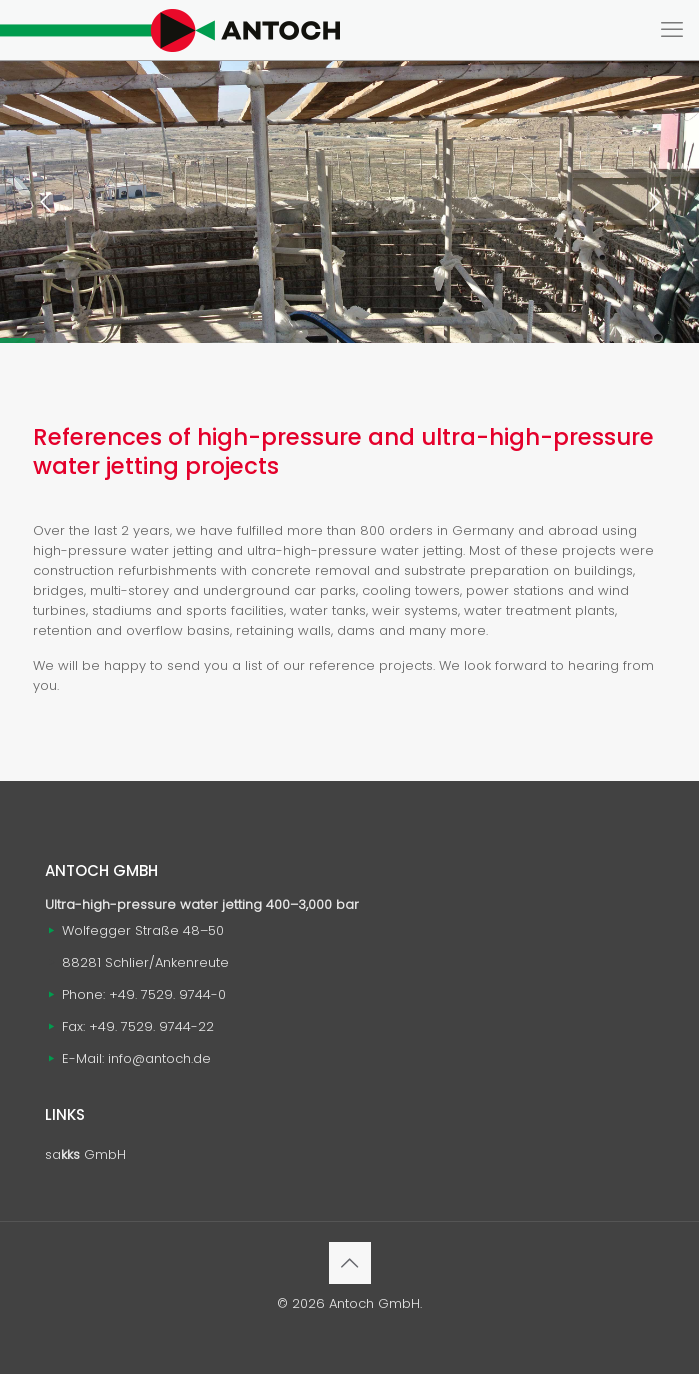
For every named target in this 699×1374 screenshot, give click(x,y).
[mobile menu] (672, 30)
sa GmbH (85, 1154)
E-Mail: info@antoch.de (136, 1058)
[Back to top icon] (350, 1263)
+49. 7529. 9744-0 (167, 994)
